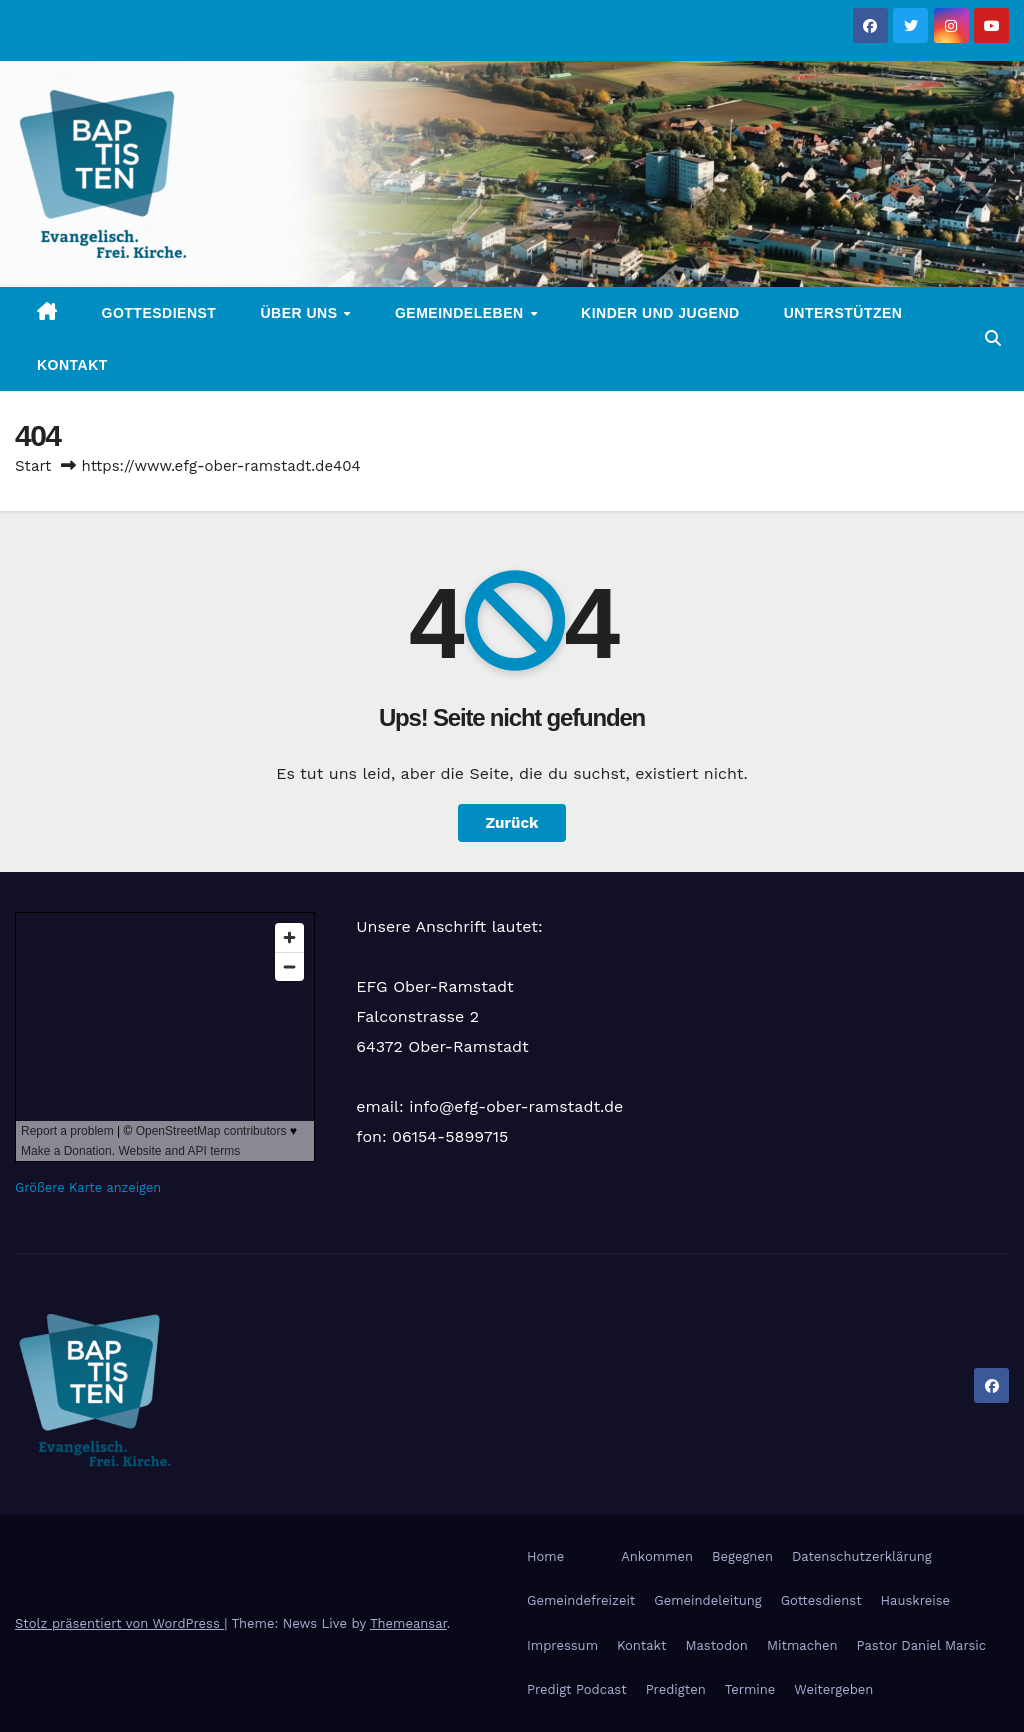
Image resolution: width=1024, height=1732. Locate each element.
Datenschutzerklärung (862, 1556)
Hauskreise (915, 1600)
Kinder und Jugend (660, 313)
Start (33, 466)
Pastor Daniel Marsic (922, 1645)
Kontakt (72, 365)
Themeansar (408, 1623)
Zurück (512, 823)
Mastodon (716, 1645)
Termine (750, 1689)
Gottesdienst (159, 313)
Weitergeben (833, 1689)
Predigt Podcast (577, 1689)
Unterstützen (843, 313)
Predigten (676, 1689)
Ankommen (657, 1556)
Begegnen (742, 1556)
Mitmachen (802, 1645)
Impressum (562, 1645)
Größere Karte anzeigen (88, 1187)
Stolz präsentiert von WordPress (119, 1623)
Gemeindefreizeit (581, 1600)
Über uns (301, 313)
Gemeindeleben (461, 313)
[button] (993, 338)
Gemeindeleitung (707, 1600)
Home (545, 1556)
